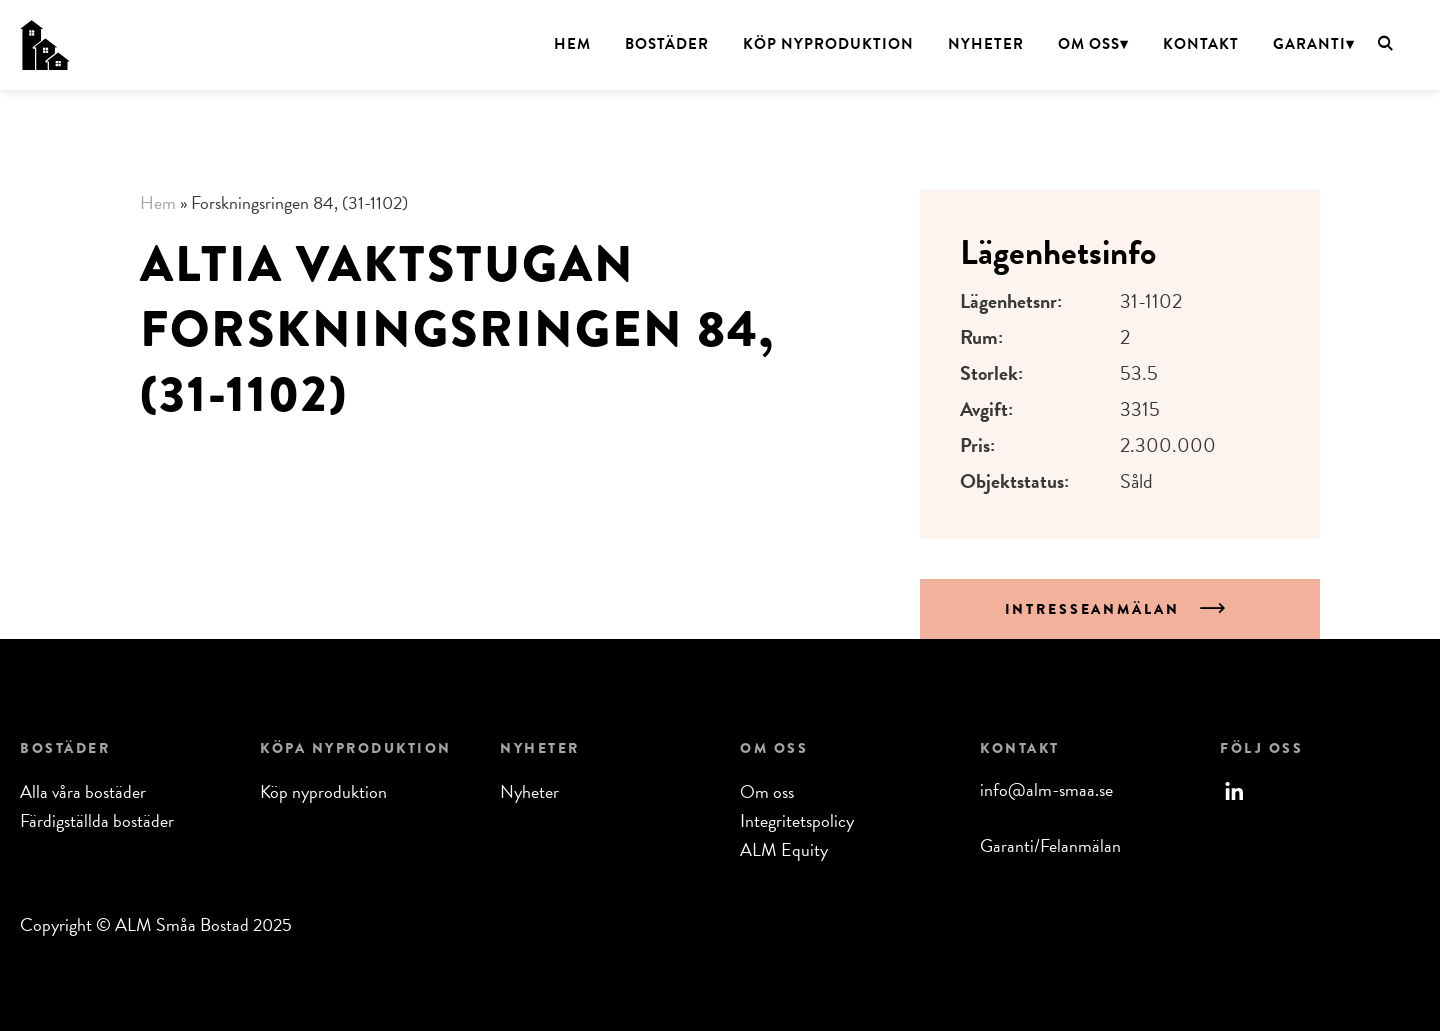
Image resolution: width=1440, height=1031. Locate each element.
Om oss (1089, 44)
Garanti (1309, 44)
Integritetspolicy (797, 820)
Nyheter (986, 44)
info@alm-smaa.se (1046, 789)
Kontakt (1201, 44)
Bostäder (667, 44)
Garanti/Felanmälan (1050, 845)
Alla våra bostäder (83, 791)
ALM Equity (784, 849)
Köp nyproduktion (828, 44)
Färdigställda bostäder (97, 820)
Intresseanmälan (1095, 609)
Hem (572, 44)
